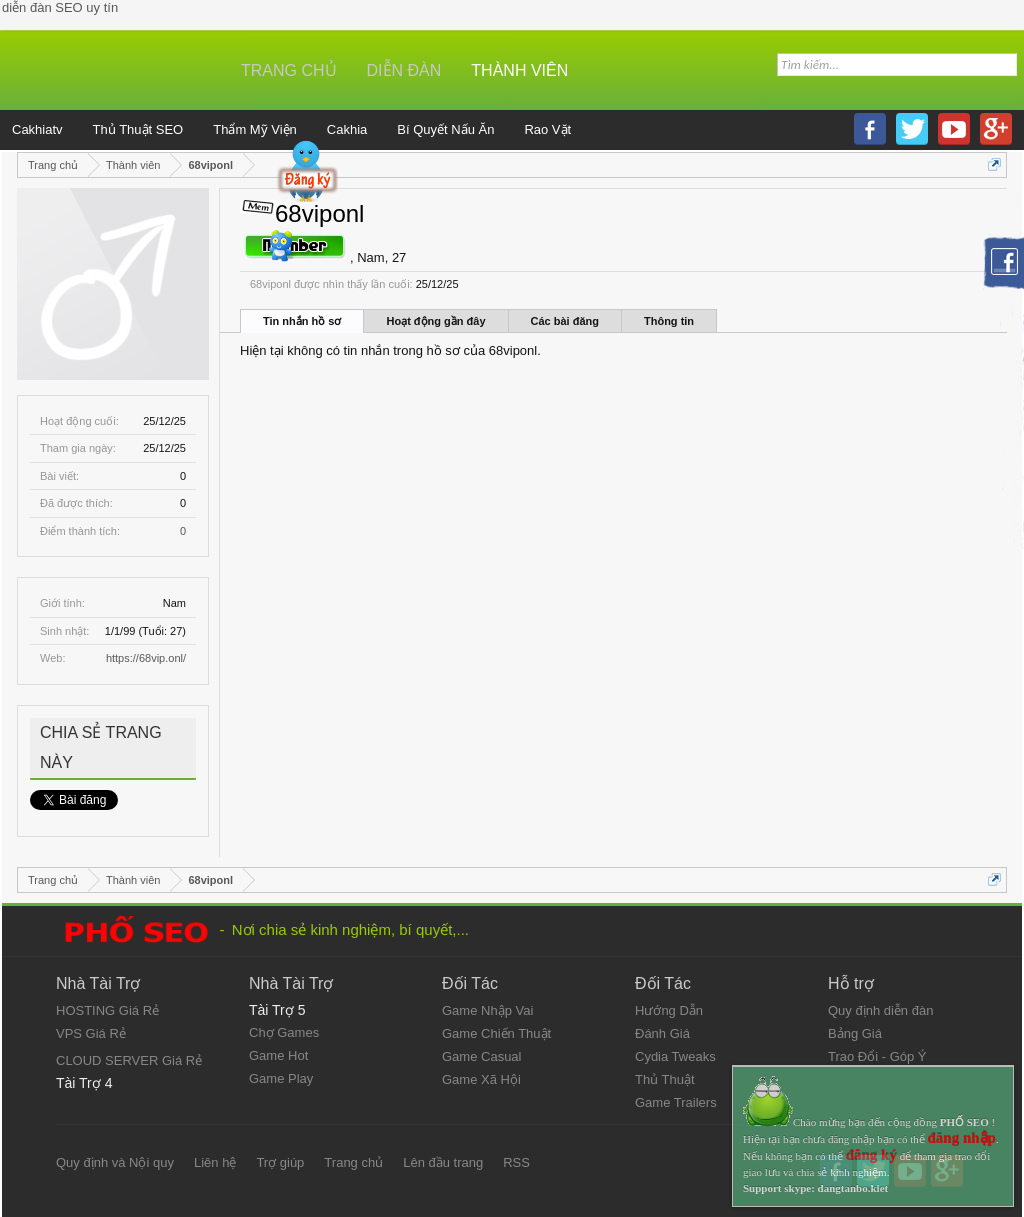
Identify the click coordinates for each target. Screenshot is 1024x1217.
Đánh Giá (662, 1033)
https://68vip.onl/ (146, 658)
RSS (516, 1162)
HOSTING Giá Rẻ (107, 1010)
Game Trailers (676, 1102)
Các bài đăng (565, 321)
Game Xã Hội (481, 1079)
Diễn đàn (404, 70)
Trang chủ (289, 70)
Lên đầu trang (443, 1162)
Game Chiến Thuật (496, 1033)
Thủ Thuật (665, 1079)
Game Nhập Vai (487, 1010)
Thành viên (519, 70)
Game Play (281, 1078)
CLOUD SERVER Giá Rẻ (129, 1060)
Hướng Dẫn (669, 1010)
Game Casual (481, 1056)
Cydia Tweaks (675, 1056)
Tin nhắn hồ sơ (302, 321)
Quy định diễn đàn (880, 1010)
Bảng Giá (855, 1033)
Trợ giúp (280, 1162)
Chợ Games (284, 1032)
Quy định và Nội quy (115, 1162)
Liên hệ (215, 1162)
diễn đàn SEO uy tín (60, 7)
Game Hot (278, 1055)
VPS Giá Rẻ (91, 1033)
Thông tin (669, 321)
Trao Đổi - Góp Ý (877, 1056)
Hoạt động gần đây (435, 321)
